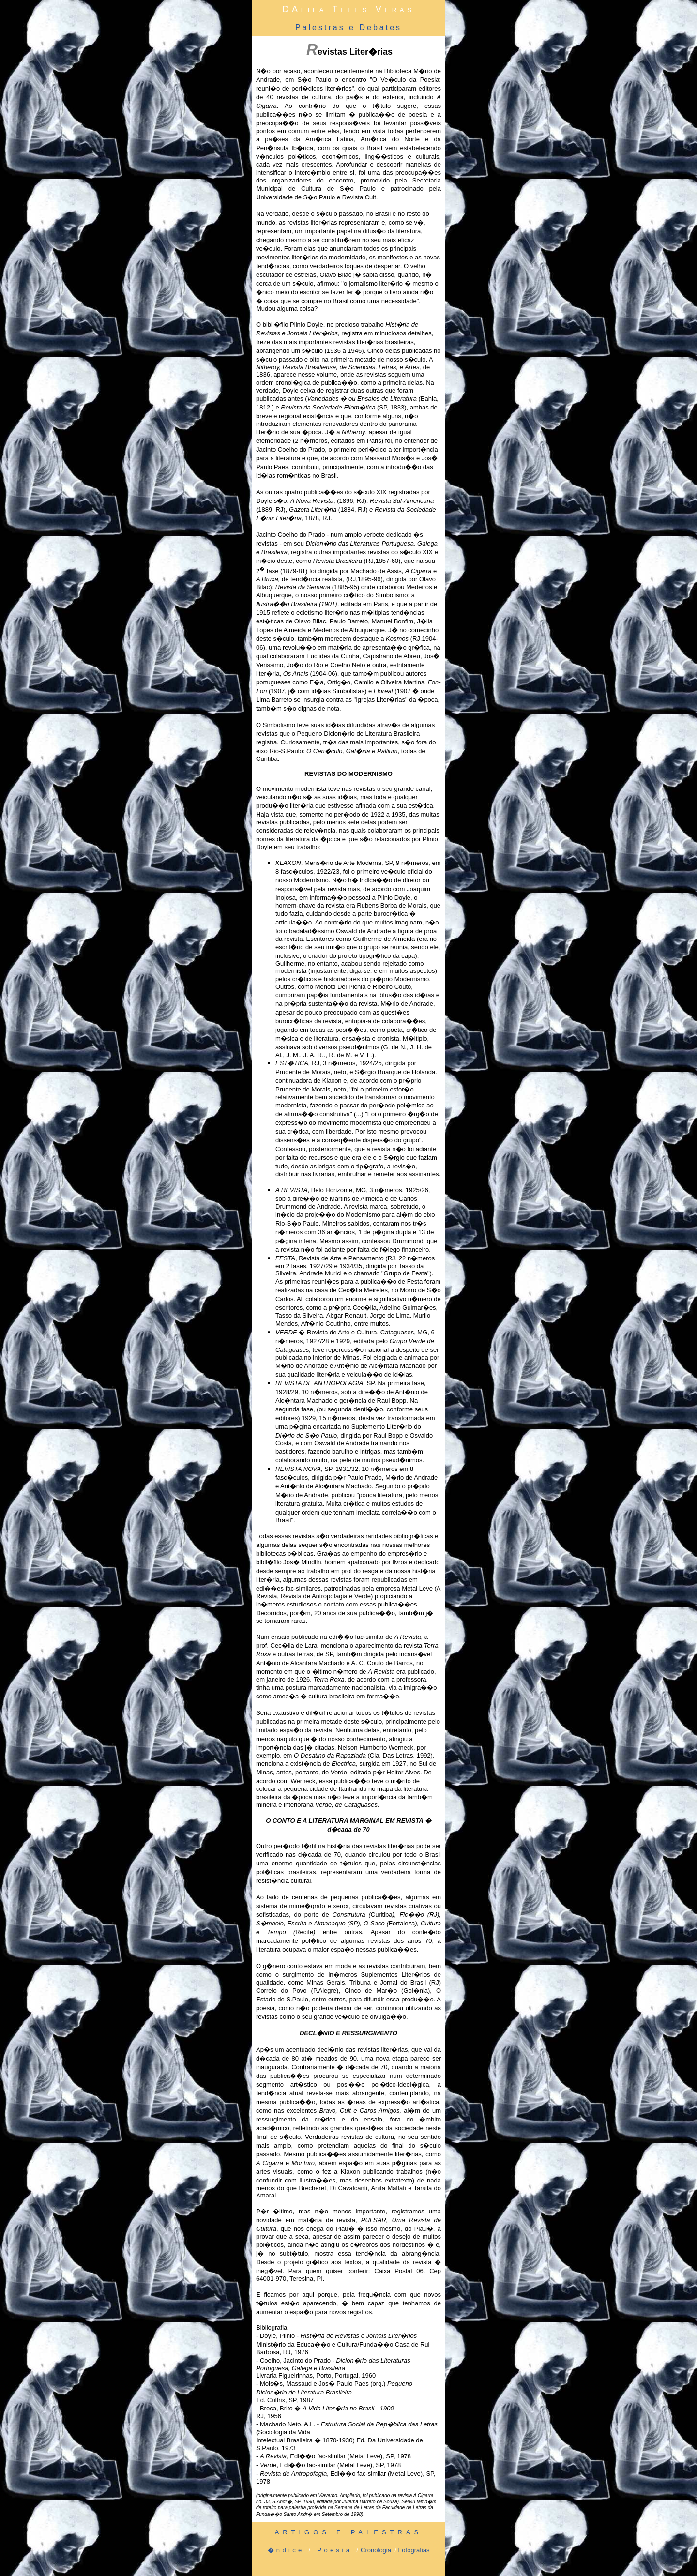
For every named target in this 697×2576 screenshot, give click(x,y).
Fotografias (413, 2550)
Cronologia (376, 2550)
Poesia (334, 2550)
